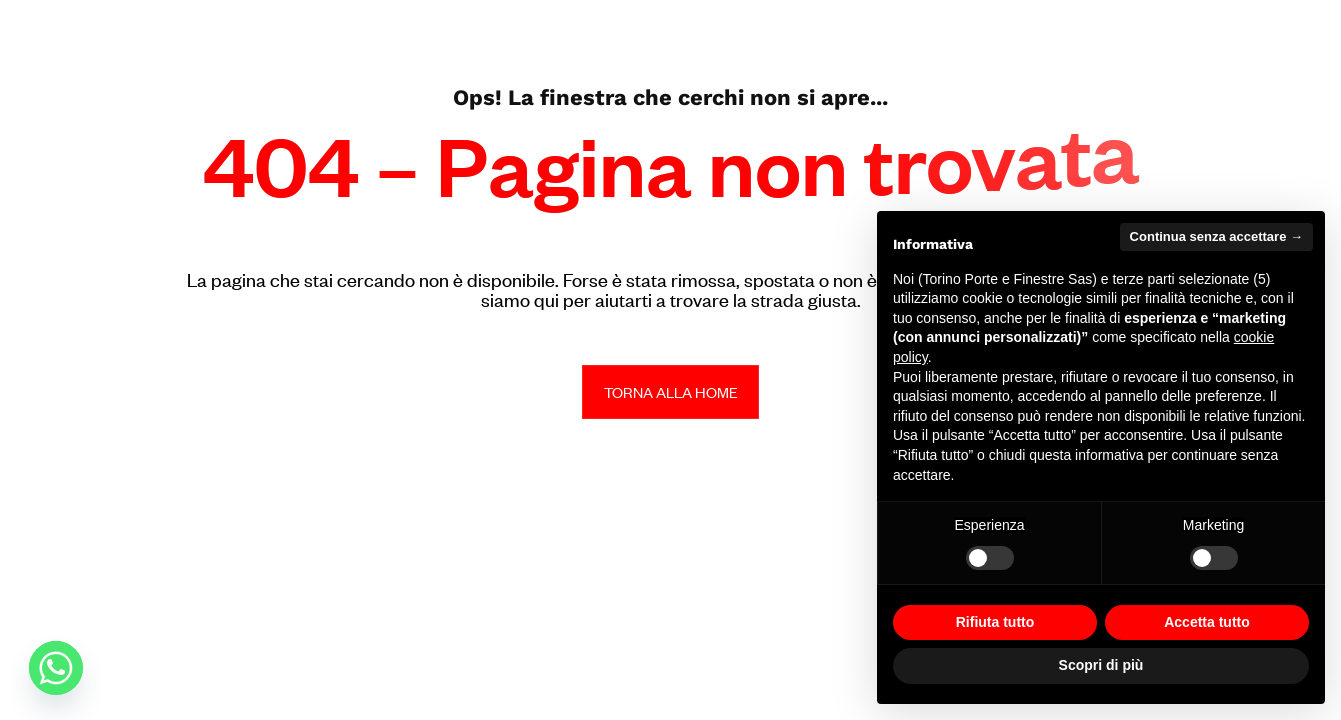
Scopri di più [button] (1101, 665)
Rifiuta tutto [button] (995, 622)
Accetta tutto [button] (1207, 622)
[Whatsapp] (56, 668)
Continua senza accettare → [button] (1216, 236)
